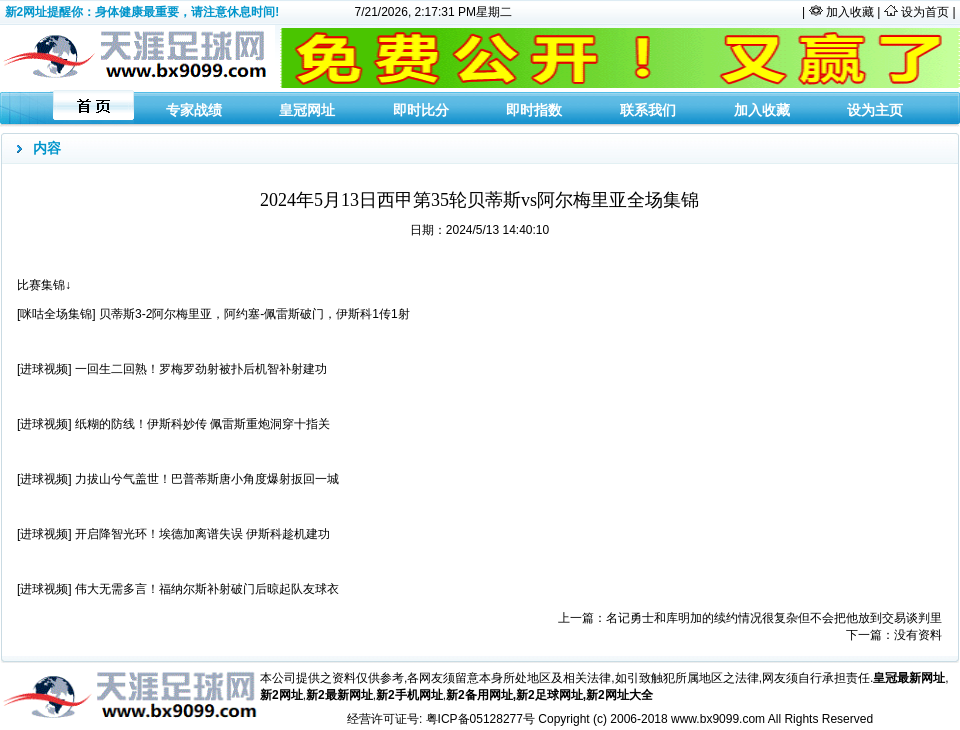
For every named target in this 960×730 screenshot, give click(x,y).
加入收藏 (851, 12)
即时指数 (534, 110)
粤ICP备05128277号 (480, 719)
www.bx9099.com (718, 719)
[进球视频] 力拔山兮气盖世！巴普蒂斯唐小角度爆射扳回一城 (178, 479)
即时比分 (421, 110)
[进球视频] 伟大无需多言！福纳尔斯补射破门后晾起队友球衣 (178, 589)
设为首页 (925, 12)
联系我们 (648, 110)
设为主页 (875, 110)
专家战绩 (194, 110)
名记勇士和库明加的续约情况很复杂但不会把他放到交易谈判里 (774, 618)
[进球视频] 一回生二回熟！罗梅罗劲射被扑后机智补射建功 (172, 369)
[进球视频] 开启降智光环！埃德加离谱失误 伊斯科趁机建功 (173, 534)
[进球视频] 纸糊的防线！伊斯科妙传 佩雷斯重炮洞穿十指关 (173, 424)
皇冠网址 (307, 110)
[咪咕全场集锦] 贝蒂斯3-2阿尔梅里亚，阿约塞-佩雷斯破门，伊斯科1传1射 (213, 314)
